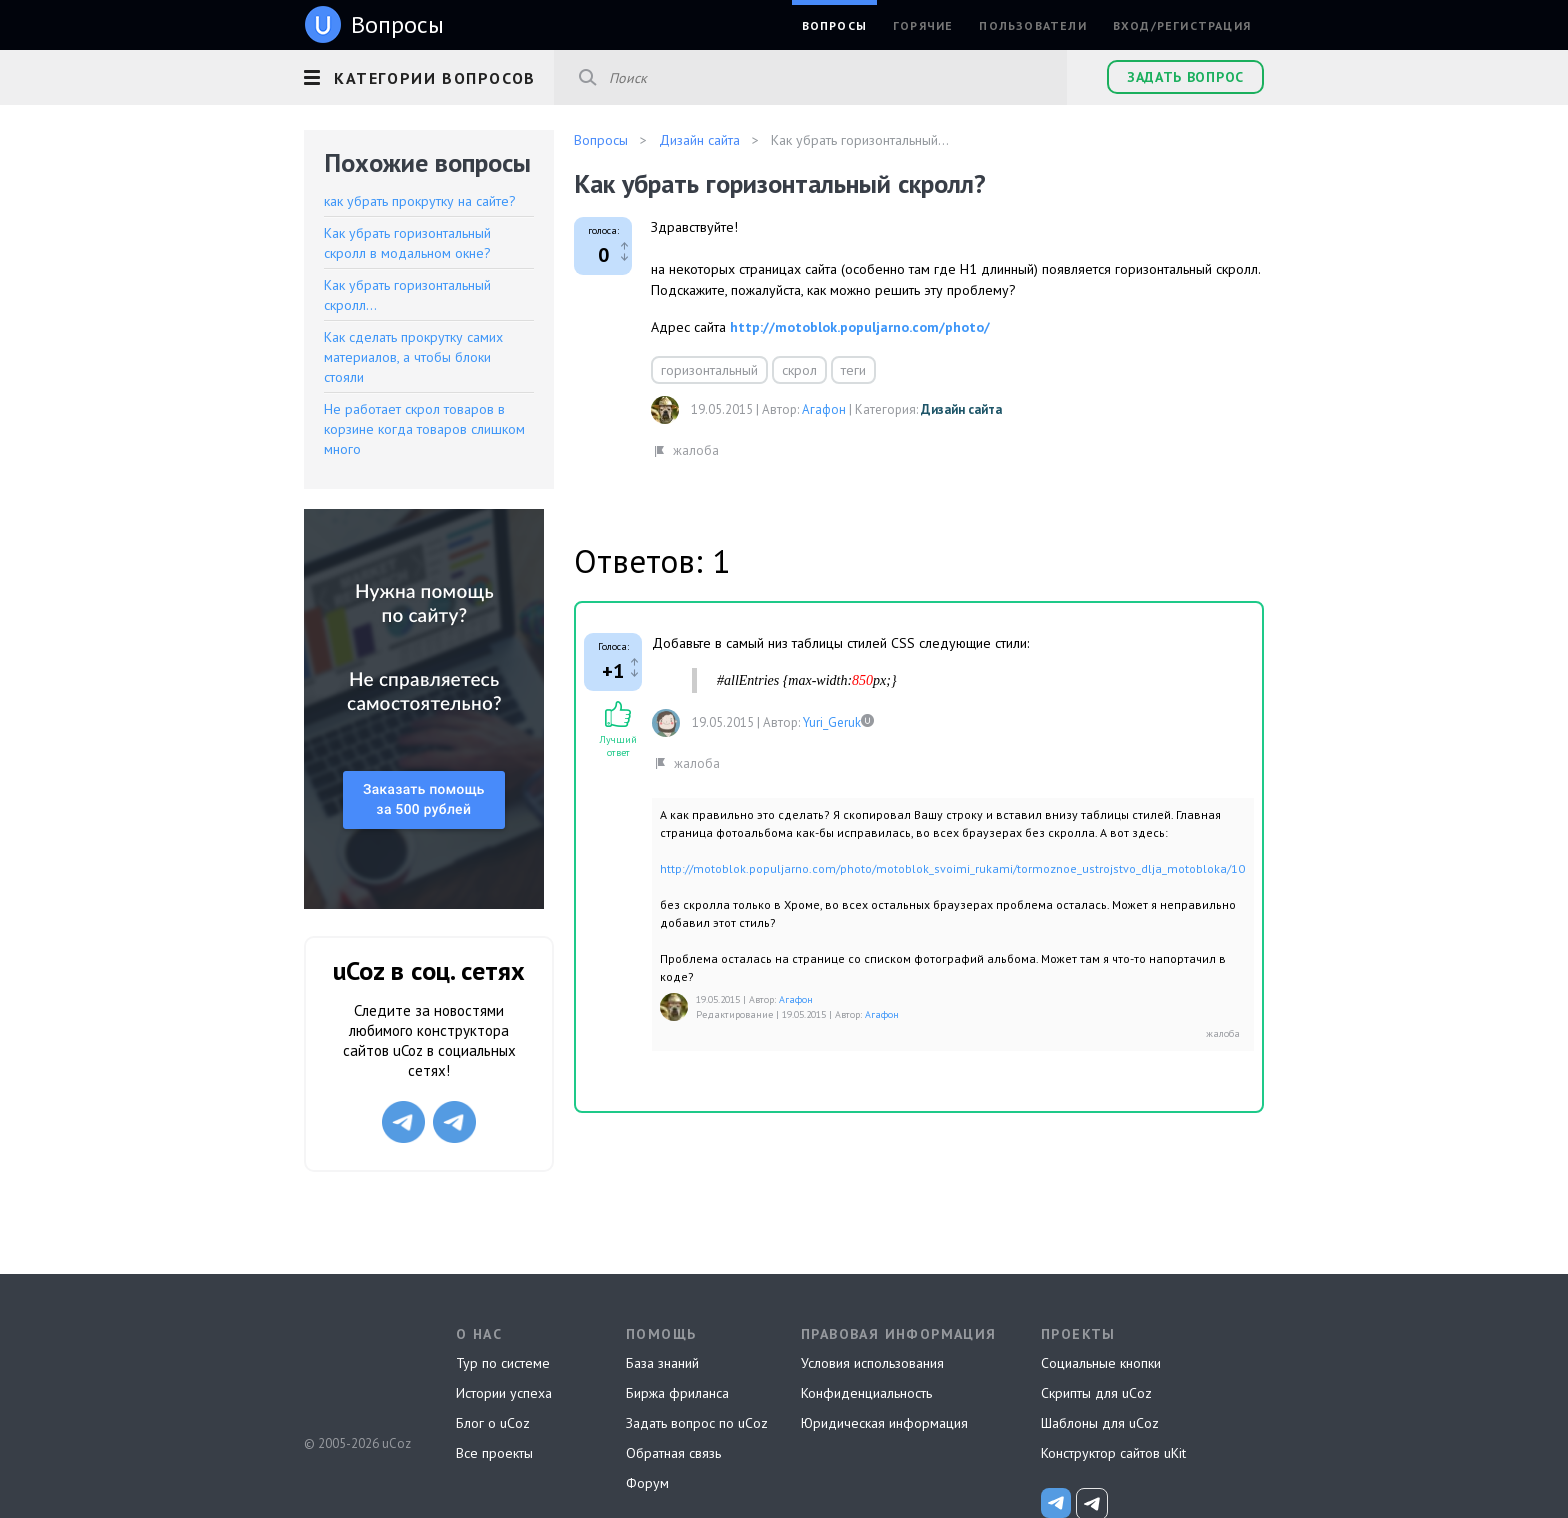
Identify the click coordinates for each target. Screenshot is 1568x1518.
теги (853, 370)
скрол (799, 370)
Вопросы (834, 25)
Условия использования (872, 1363)
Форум (647, 1483)
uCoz (356, 1369)
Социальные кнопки (1101, 1363)
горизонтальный (709, 370)
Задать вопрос (1185, 77)
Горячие (923, 25)
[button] (429, 75)
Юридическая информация (884, 1423)
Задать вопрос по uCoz (697, 1423)
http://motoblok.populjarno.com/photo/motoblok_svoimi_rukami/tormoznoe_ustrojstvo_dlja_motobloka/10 (952, 868)
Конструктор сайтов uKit (1113, 1453)
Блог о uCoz (493, 1423)
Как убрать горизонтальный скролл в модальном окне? (407, 243)
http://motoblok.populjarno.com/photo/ (860, 327)
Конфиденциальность (866, 1393)
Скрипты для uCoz (1096, 1393)
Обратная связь (673, 1453)
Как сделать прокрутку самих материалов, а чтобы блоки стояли (413, 357)
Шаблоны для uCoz (1100, 1423)
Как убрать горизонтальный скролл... (407, 295)
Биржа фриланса (677, 1393)
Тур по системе (503, 1363)
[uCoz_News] (1056, 1503)
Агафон (824, 409)
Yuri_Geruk (832, 722)
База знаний (662, 1363)
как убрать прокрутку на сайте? (420, 201)
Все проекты (494, 1453)
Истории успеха (504, 1393)
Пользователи (1032, 25)
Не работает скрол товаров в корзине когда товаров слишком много (424, 429)
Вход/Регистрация (1182, 25)
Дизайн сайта (961, 409)
